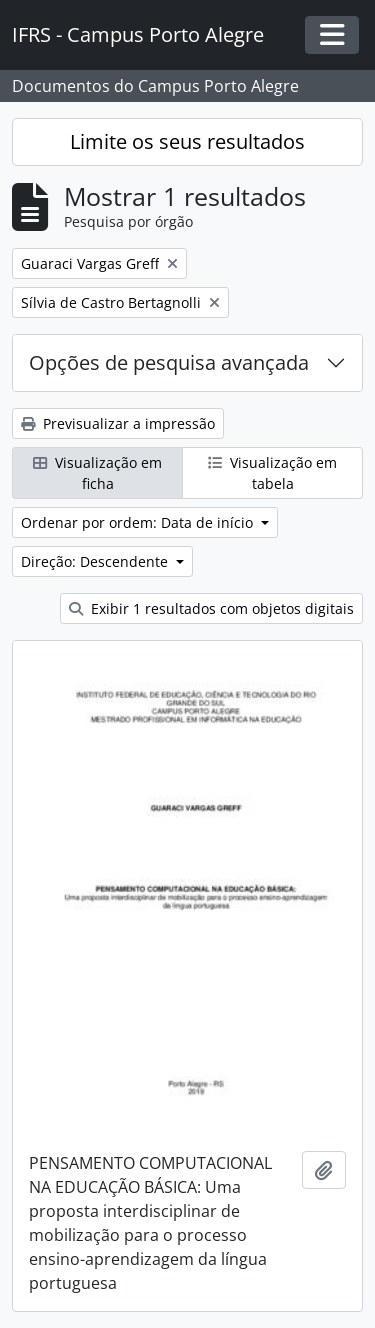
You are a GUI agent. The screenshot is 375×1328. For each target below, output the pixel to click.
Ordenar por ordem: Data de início (139, 522)
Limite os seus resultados (187, 141)
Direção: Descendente (96, 561)
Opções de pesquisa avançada (169, 362)
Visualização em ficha (97, 473)
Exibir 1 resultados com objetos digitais (211, 608)
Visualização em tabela (272, 473)
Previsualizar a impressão (118, 423)
